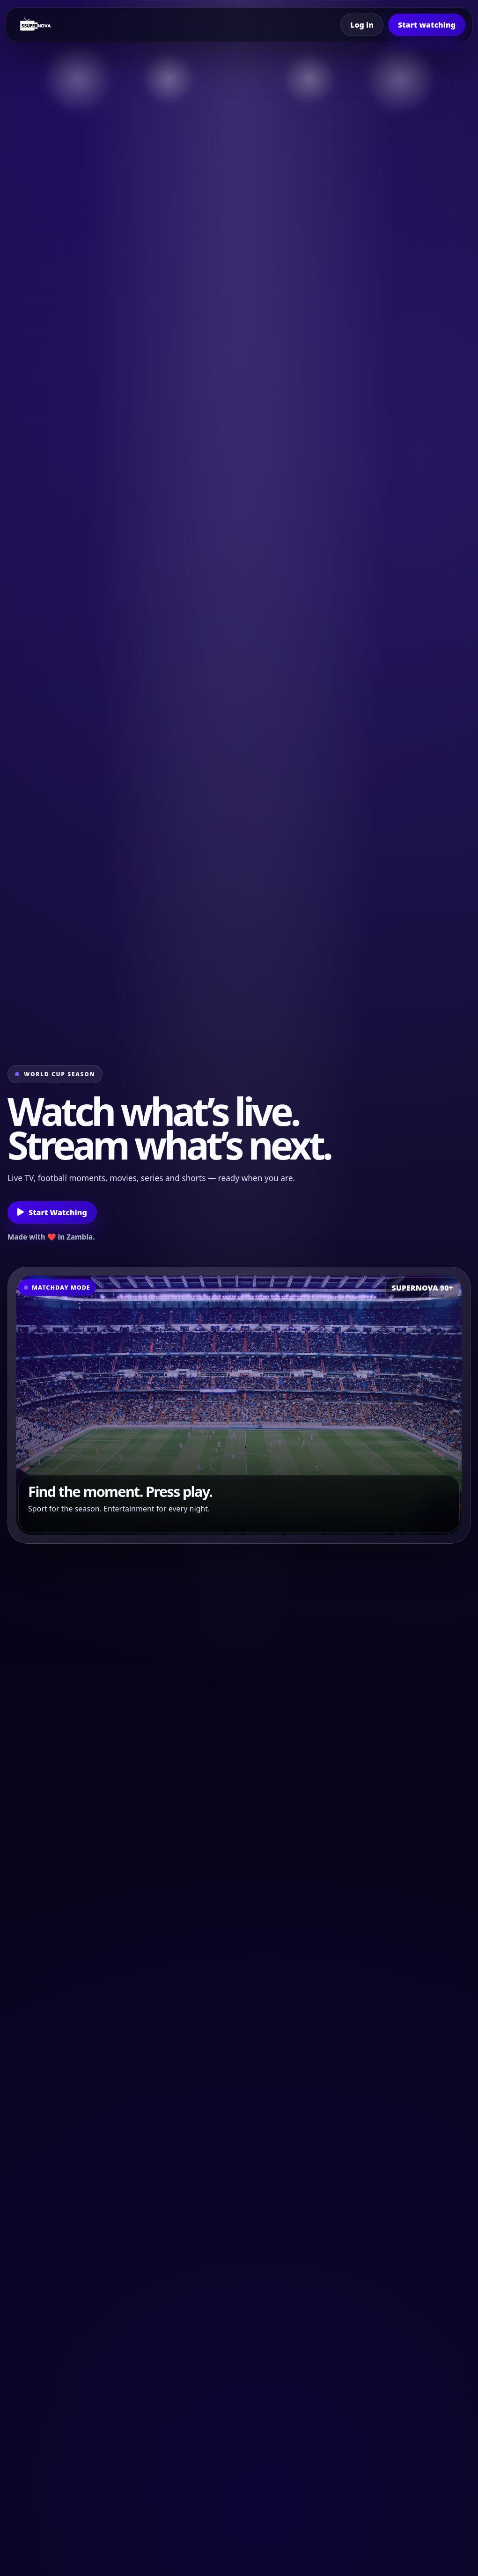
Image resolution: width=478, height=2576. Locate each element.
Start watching (427, 25)
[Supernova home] (36, 25)
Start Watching (52, 1212)
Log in (362, 25)
